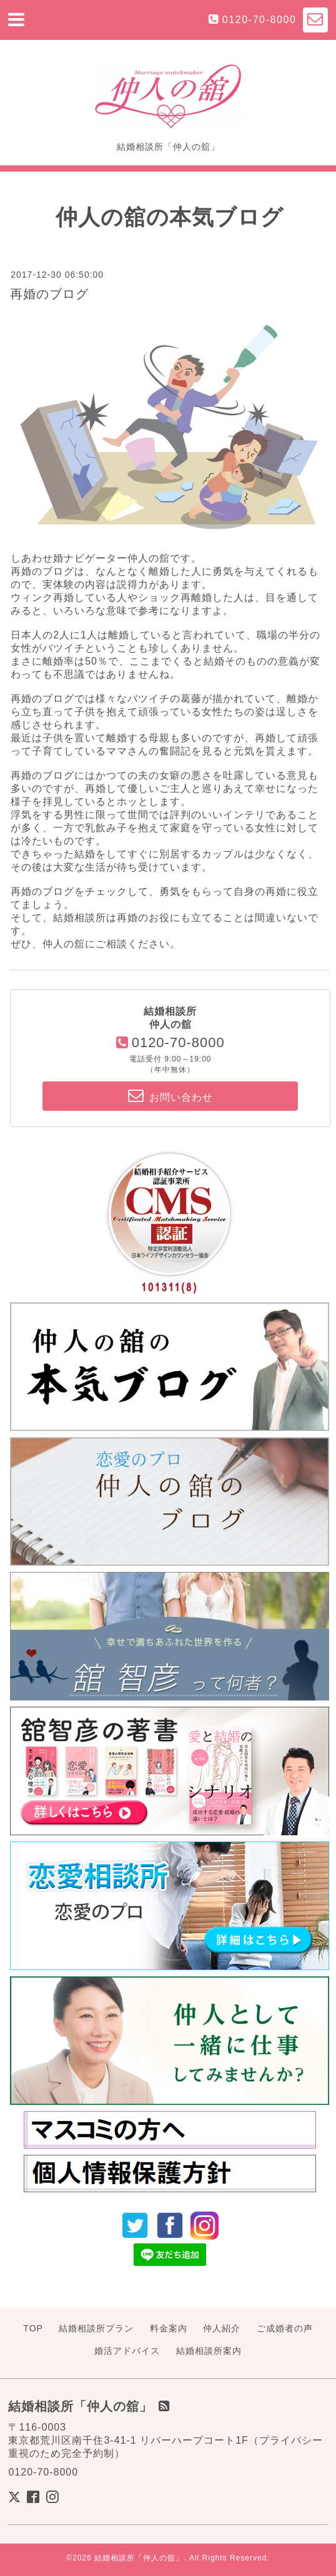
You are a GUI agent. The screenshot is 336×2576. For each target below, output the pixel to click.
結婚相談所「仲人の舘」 (139, 2558)
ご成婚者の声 (285, 2328)
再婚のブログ (49, 294)
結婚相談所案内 (209, 2351)
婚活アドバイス (127, 2351)
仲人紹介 (221, 2328)
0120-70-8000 (259, 19)
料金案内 (168, 2328)
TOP (33, 2328)
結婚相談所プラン (96, 2328)
